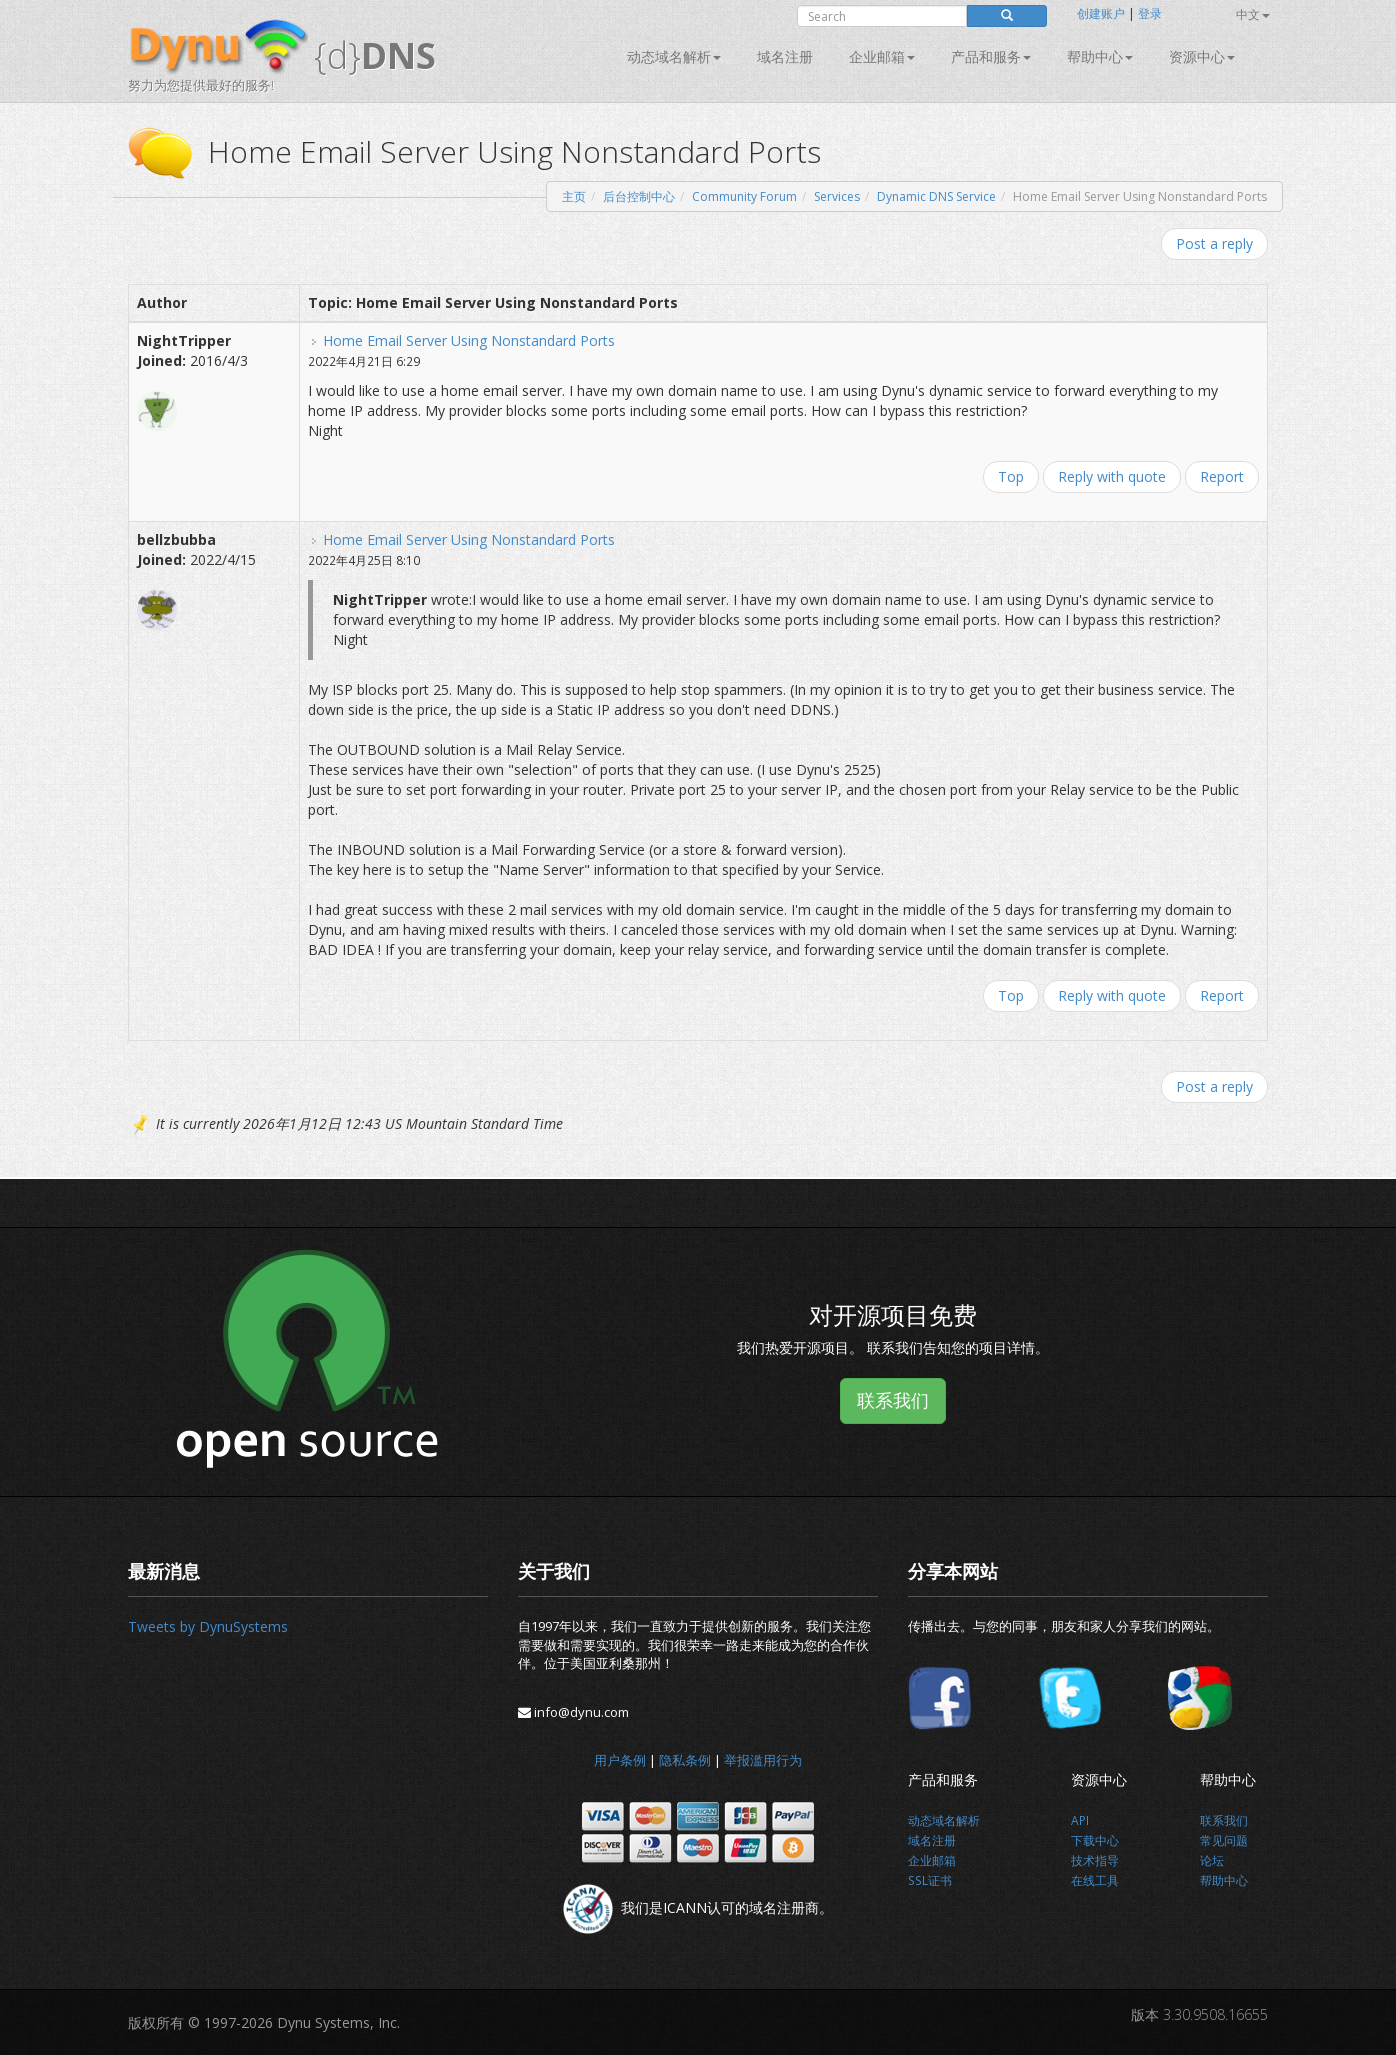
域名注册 (785, 56)
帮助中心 (1100, 56)
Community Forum (744, 196)
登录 (1150, 13)
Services (837, 196)
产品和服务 (991, 56)
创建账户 (1101, 13)
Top (1011, 476)
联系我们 (893, 1400)
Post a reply (1214, 243)
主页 (574, 196)
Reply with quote (1112, 476)
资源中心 (1202, 56)
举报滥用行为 (763, 1760)
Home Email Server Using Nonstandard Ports (469, 340)
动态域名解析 (674, 56)
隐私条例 (685, 1760)
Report (1222, 476)
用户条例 (620, 1760)
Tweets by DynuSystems (208, 1626)
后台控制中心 (639, 196)
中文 (1253, 14)
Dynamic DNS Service (936, 196)
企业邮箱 (882, 56)
